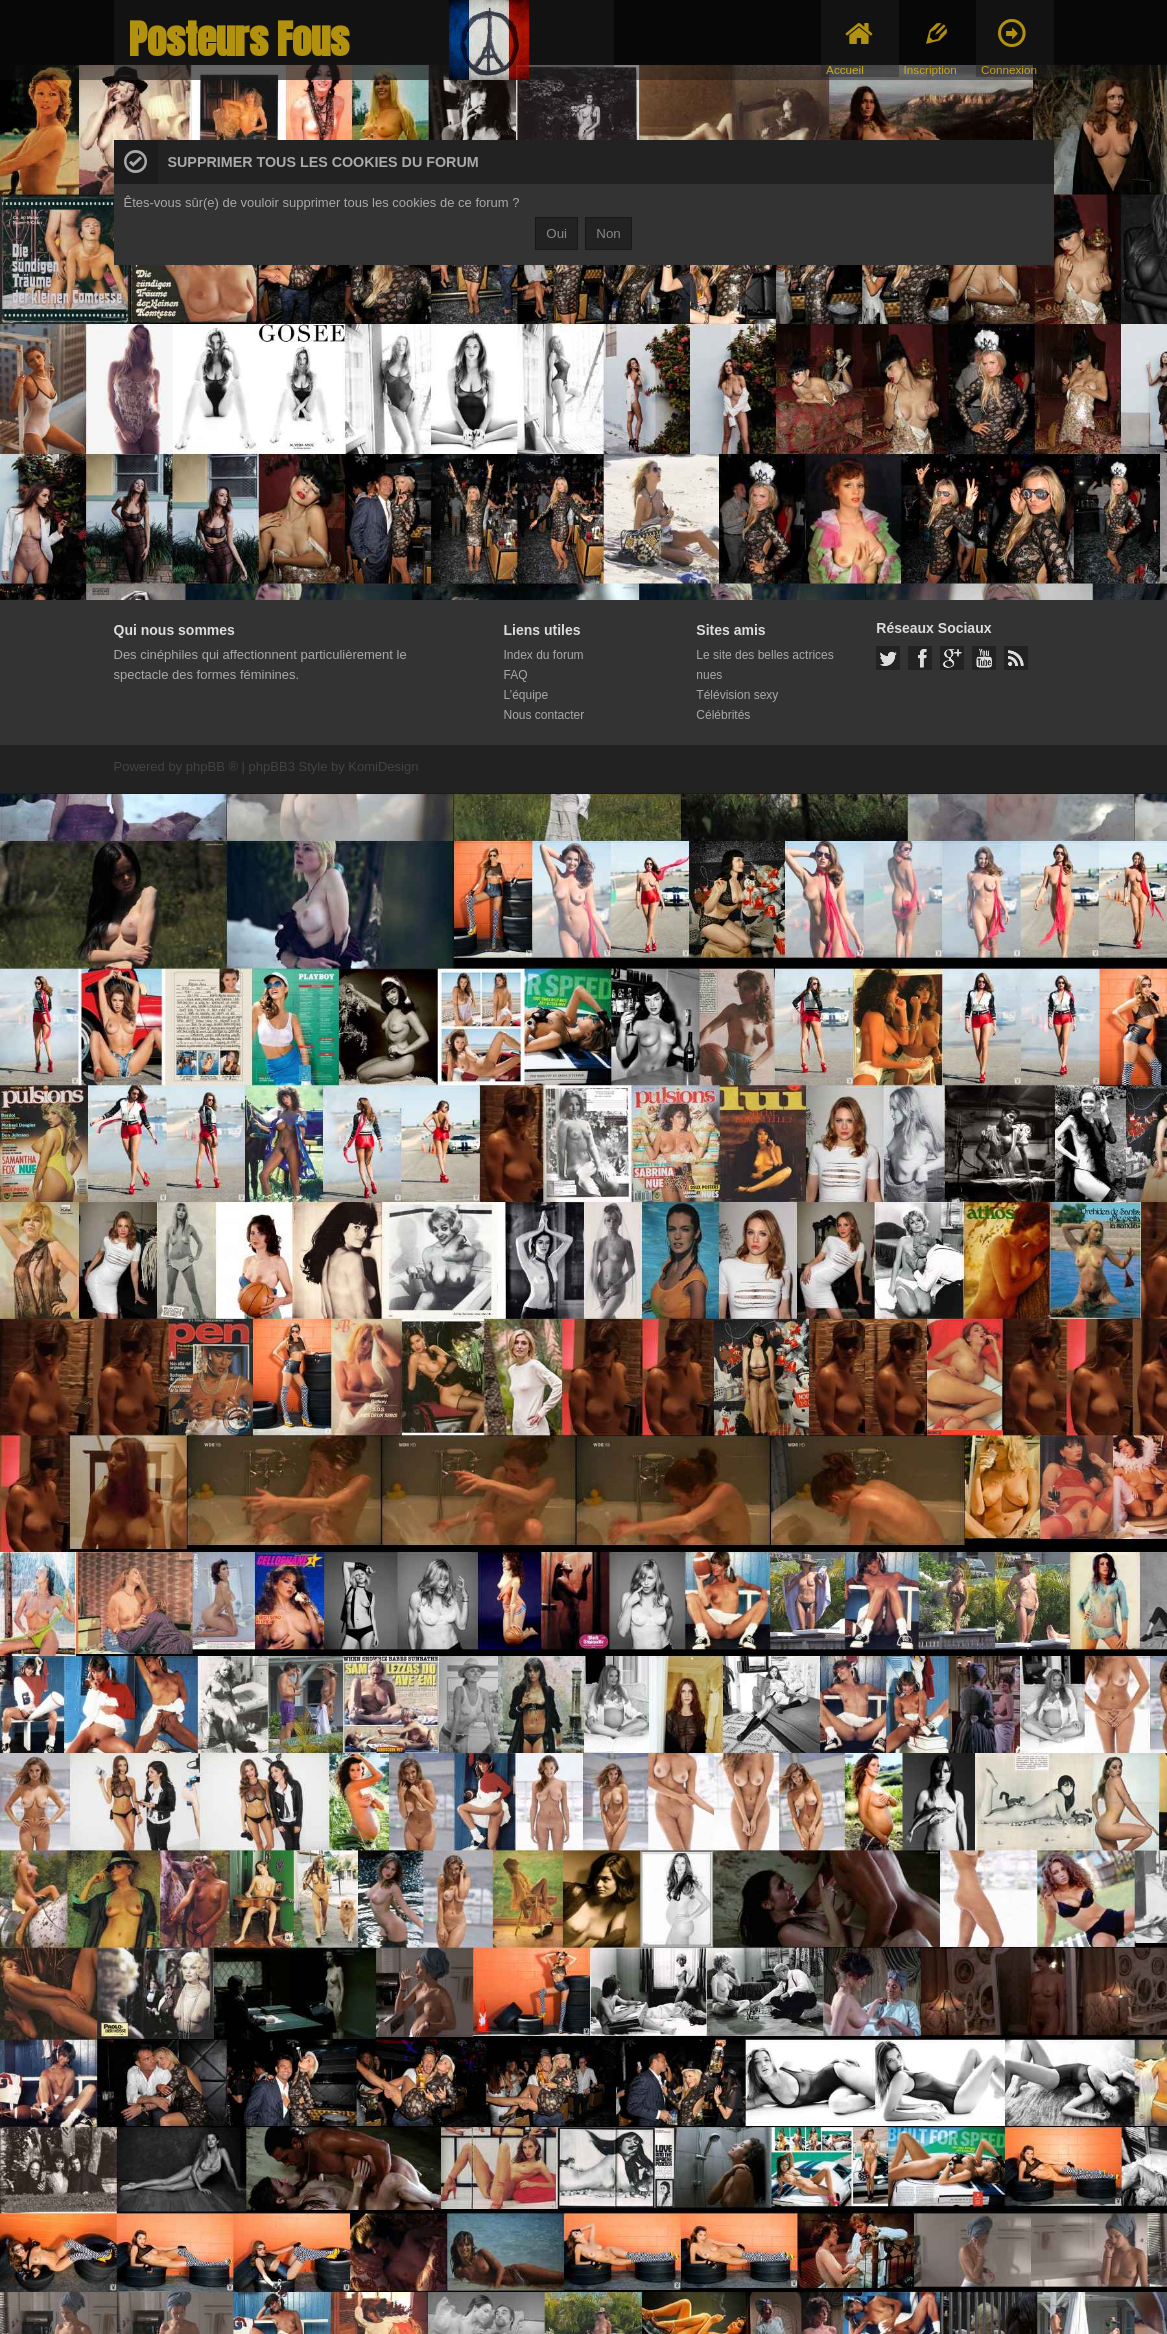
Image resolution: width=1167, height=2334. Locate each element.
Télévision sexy (737, 695)
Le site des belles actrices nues (764, 665)
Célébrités (723, 715)
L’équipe (526, 695)
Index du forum (544, 655)
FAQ (516, 675)
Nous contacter (544, 715)
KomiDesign (383, 766)
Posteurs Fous (239, 39)
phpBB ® (212, 766)
